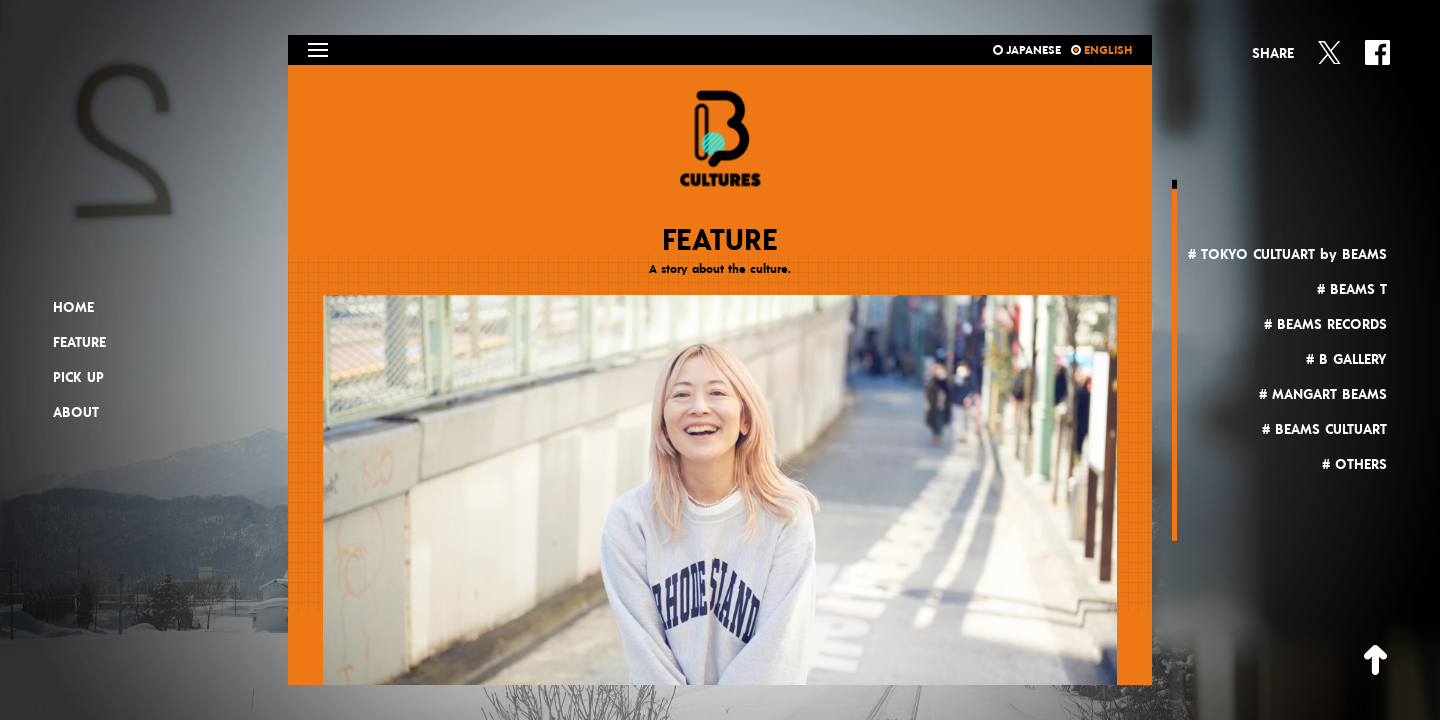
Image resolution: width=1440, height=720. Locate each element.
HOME (73, 308)
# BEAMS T (1352, 290)
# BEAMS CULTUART (1324, 430)
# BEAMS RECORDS (1325, 325)
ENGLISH (1101, 50)
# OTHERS (1354, 465)
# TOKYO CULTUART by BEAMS (1287, 255)
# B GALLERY (1346, 360)
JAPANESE (1027, 50)
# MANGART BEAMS (1323, 395)
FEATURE (79, 343)
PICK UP (78, 378)
